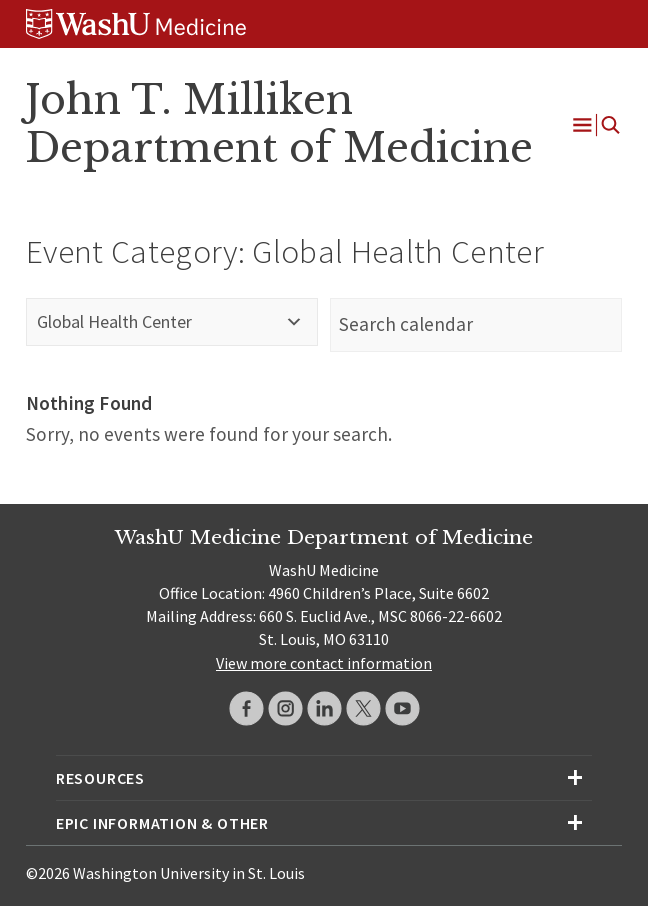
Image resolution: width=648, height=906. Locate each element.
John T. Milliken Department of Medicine (279, 124)
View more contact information (324, 663)
